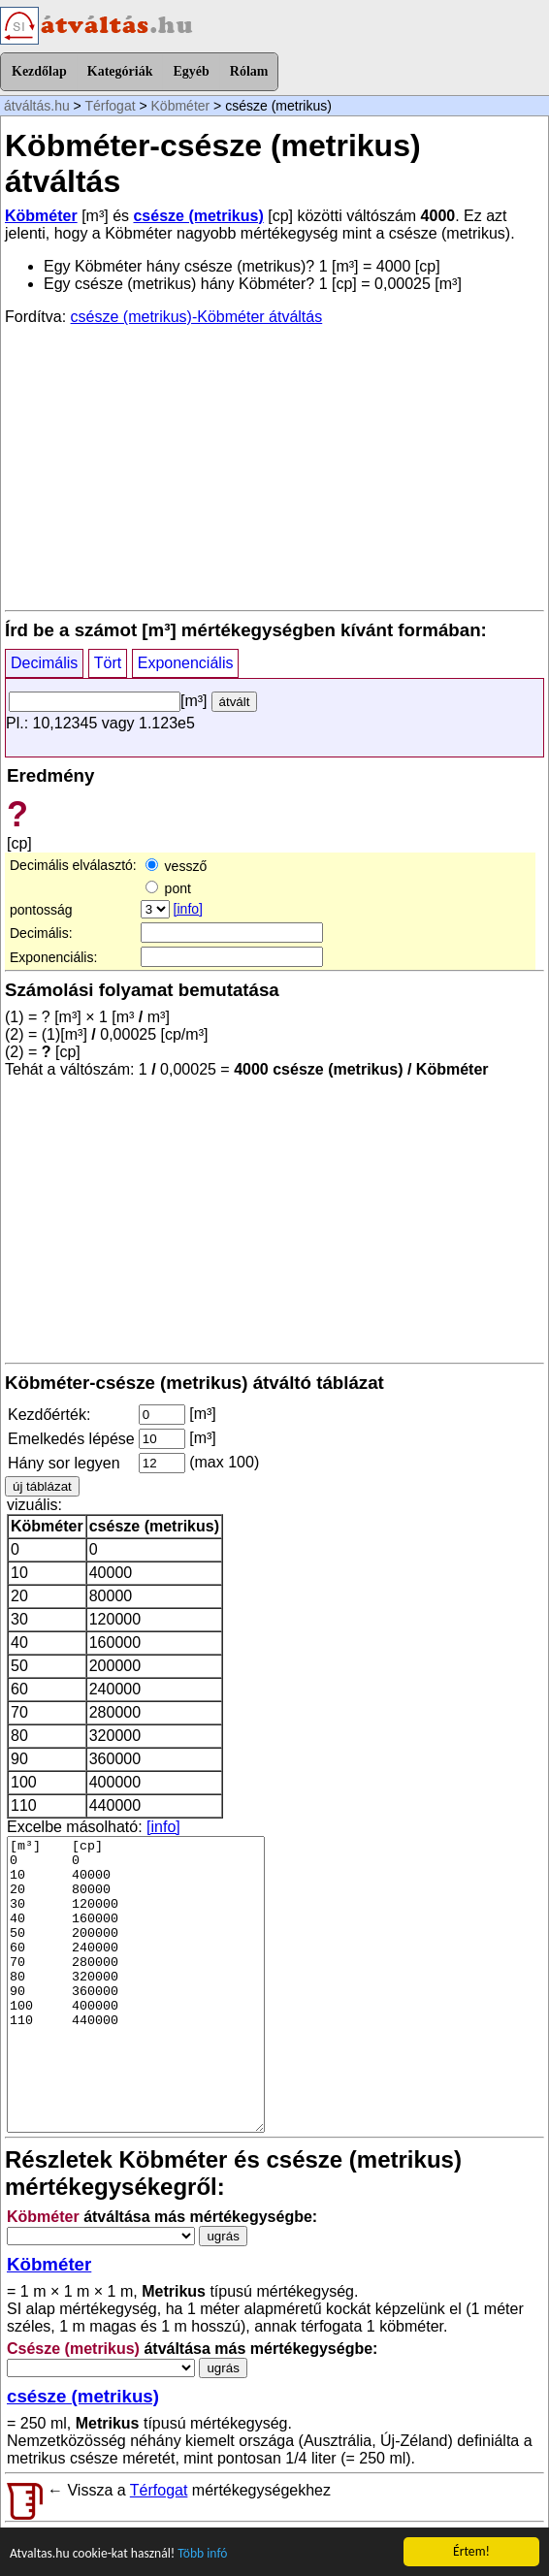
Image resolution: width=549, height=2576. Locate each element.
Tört (107, 663)
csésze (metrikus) (198, 216)
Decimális (44, 663)
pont (168, 888)
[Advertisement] (274, 466)
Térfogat (109, 105)
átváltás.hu (37, 105)
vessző (176, 866)
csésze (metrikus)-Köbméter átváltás (197, 316)
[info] (188, 909)
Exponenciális (186, 663)
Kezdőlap (39, 71)
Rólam (249, 71)
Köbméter (180, 105)
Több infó (202, 2554)
